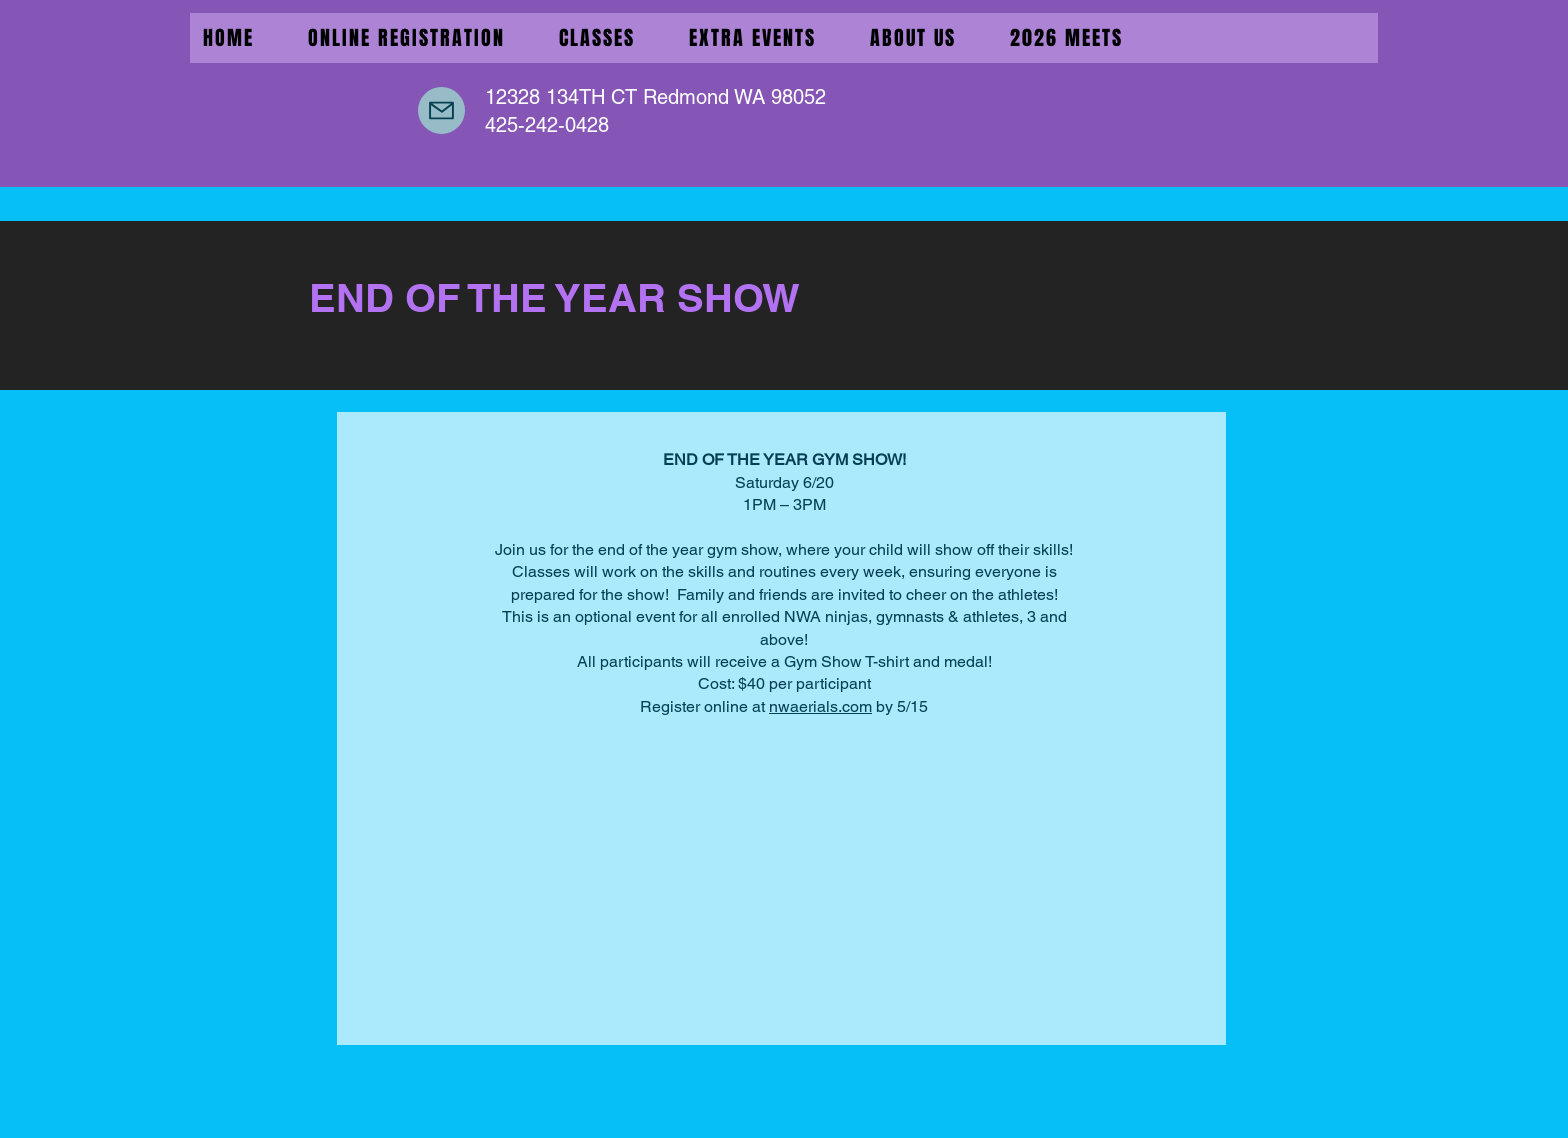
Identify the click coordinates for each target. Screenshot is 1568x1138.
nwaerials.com (820, 706)
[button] (752, 38)
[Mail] (441, 110)
